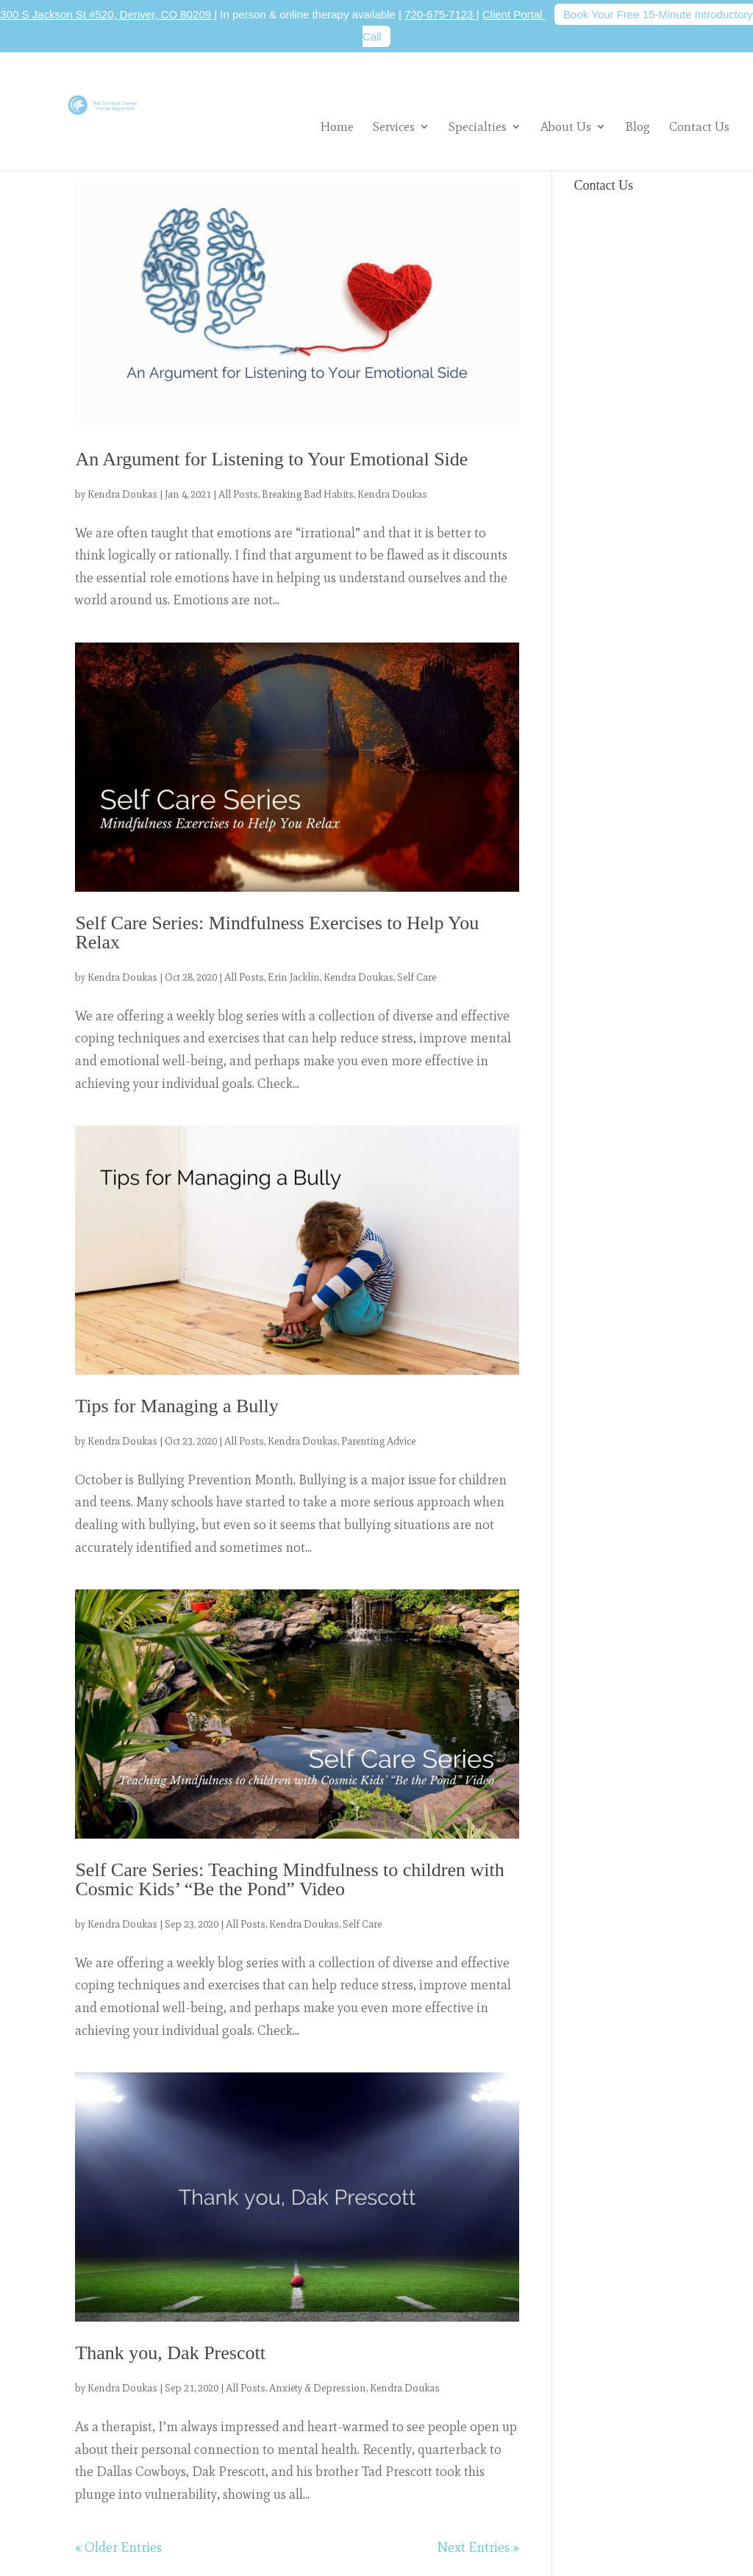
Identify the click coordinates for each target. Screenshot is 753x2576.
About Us (565, 126)
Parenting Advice (378, 1441)
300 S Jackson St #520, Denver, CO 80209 (107, 14)
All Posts (238, 494)
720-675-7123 (440, 14)
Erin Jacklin (294, 977)
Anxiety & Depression (317, 2388)
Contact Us (699, 127)
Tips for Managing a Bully (176, 1406)
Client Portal (514, 14)
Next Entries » (478, 2547)
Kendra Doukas (122, 494)
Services (394, 126)
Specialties (478, 126)
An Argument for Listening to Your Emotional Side (271, 459)
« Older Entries (118, 2547)
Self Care (416, 977)
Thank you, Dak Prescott (170, 2353)
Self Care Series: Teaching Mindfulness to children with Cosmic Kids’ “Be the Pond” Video (289, 1879)
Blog (637, 127)
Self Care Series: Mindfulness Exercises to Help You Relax (277, 932)
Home (337, 127)
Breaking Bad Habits (308, 494)
